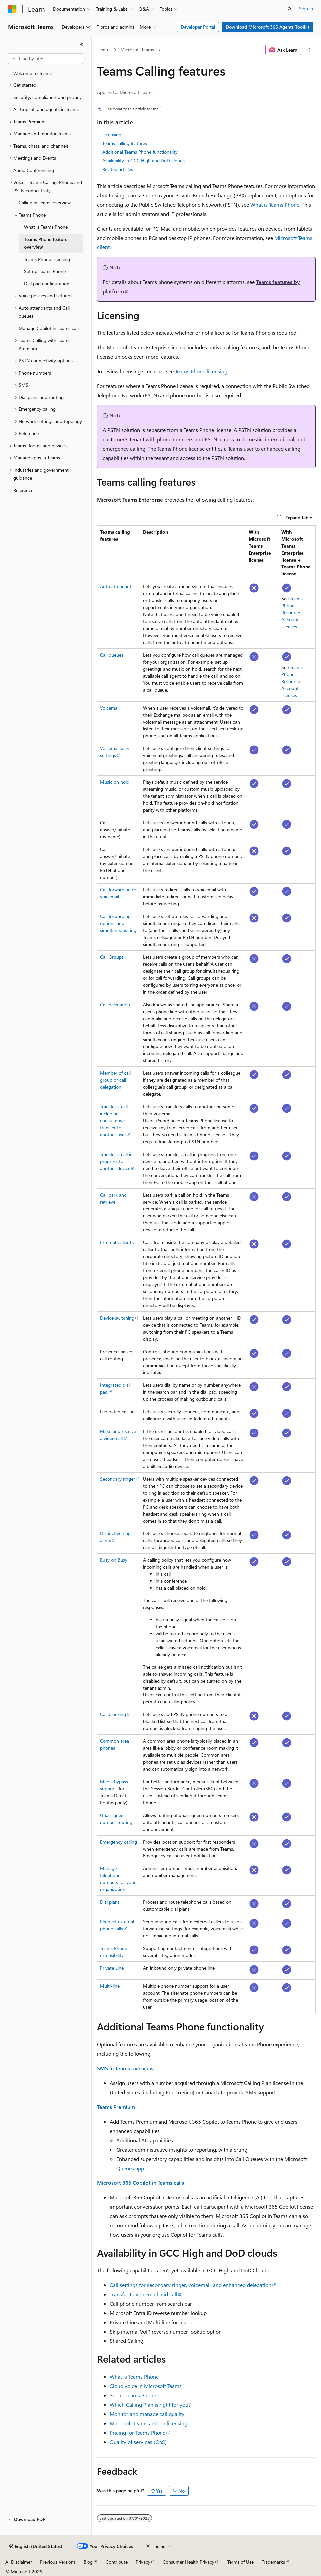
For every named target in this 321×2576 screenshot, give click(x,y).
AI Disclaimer (18, 2562)
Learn (104, 49)
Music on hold (114, 782)
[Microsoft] (12, 9)
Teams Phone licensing (201, 371)
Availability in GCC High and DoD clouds (143, 160)
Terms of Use (240, 2562)
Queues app (130, 2168)
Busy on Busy (113, 1560)
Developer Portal (198, 27)
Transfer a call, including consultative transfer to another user (114, 1120)
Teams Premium (116, 2106)
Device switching (117, 1318)
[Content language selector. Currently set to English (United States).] (35, 2546)
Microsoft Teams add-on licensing (148, 2423)
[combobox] (45, 58)
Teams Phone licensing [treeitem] (47, 259)
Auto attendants (116, 586)
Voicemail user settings (114, 751)
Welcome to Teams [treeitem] (32, 73)
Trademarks (273, 2562)
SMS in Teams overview (125, 2068)
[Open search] (289, 9)
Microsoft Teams (137, 49)
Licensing (111, 134)
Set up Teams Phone (133, 2395)
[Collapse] (82, 45)
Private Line (112, 1968)
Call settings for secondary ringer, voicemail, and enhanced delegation (190, 2284)
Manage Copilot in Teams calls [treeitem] (49, 328)
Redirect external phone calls (117, 1925)
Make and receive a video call (118, 1434)
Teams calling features (124, 143)
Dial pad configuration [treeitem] (46, 283)
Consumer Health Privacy (188, 2562)
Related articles (117, 169)
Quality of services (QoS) (138, 2441)
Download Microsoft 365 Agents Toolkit (267, 27)
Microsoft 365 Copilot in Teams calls (140, 2182)
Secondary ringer (117, 1479)
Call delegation (115, 1004)
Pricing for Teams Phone (137, 2432)
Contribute (117, 2562)
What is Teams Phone (274, 204)
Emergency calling (118, 1842)
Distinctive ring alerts (115, 1536)
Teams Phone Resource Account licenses (292, 612)
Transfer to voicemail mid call (143, 2294)
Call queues (111, 655)
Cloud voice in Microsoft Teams (146, 2385)
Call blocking (113, 1714)
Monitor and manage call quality (147, 2413)
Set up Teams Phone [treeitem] (45, 271)
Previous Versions (58, 2562)
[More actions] (310, 50)
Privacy (143, 2562)
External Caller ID (117, 1242)
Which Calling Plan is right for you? (150, 2404)
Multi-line (110, 1986)
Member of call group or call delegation (115, 1080)
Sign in (306, 8)
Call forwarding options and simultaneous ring (118, 923)
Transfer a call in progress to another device (116, 1161)
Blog (88, 2562)
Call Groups (112, 957)
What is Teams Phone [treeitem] (46, 227)
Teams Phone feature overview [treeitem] (45, 243)
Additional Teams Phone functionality (140, 152)
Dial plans (110, 1902)
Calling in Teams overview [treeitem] (45, 202)
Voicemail (109, 708)
